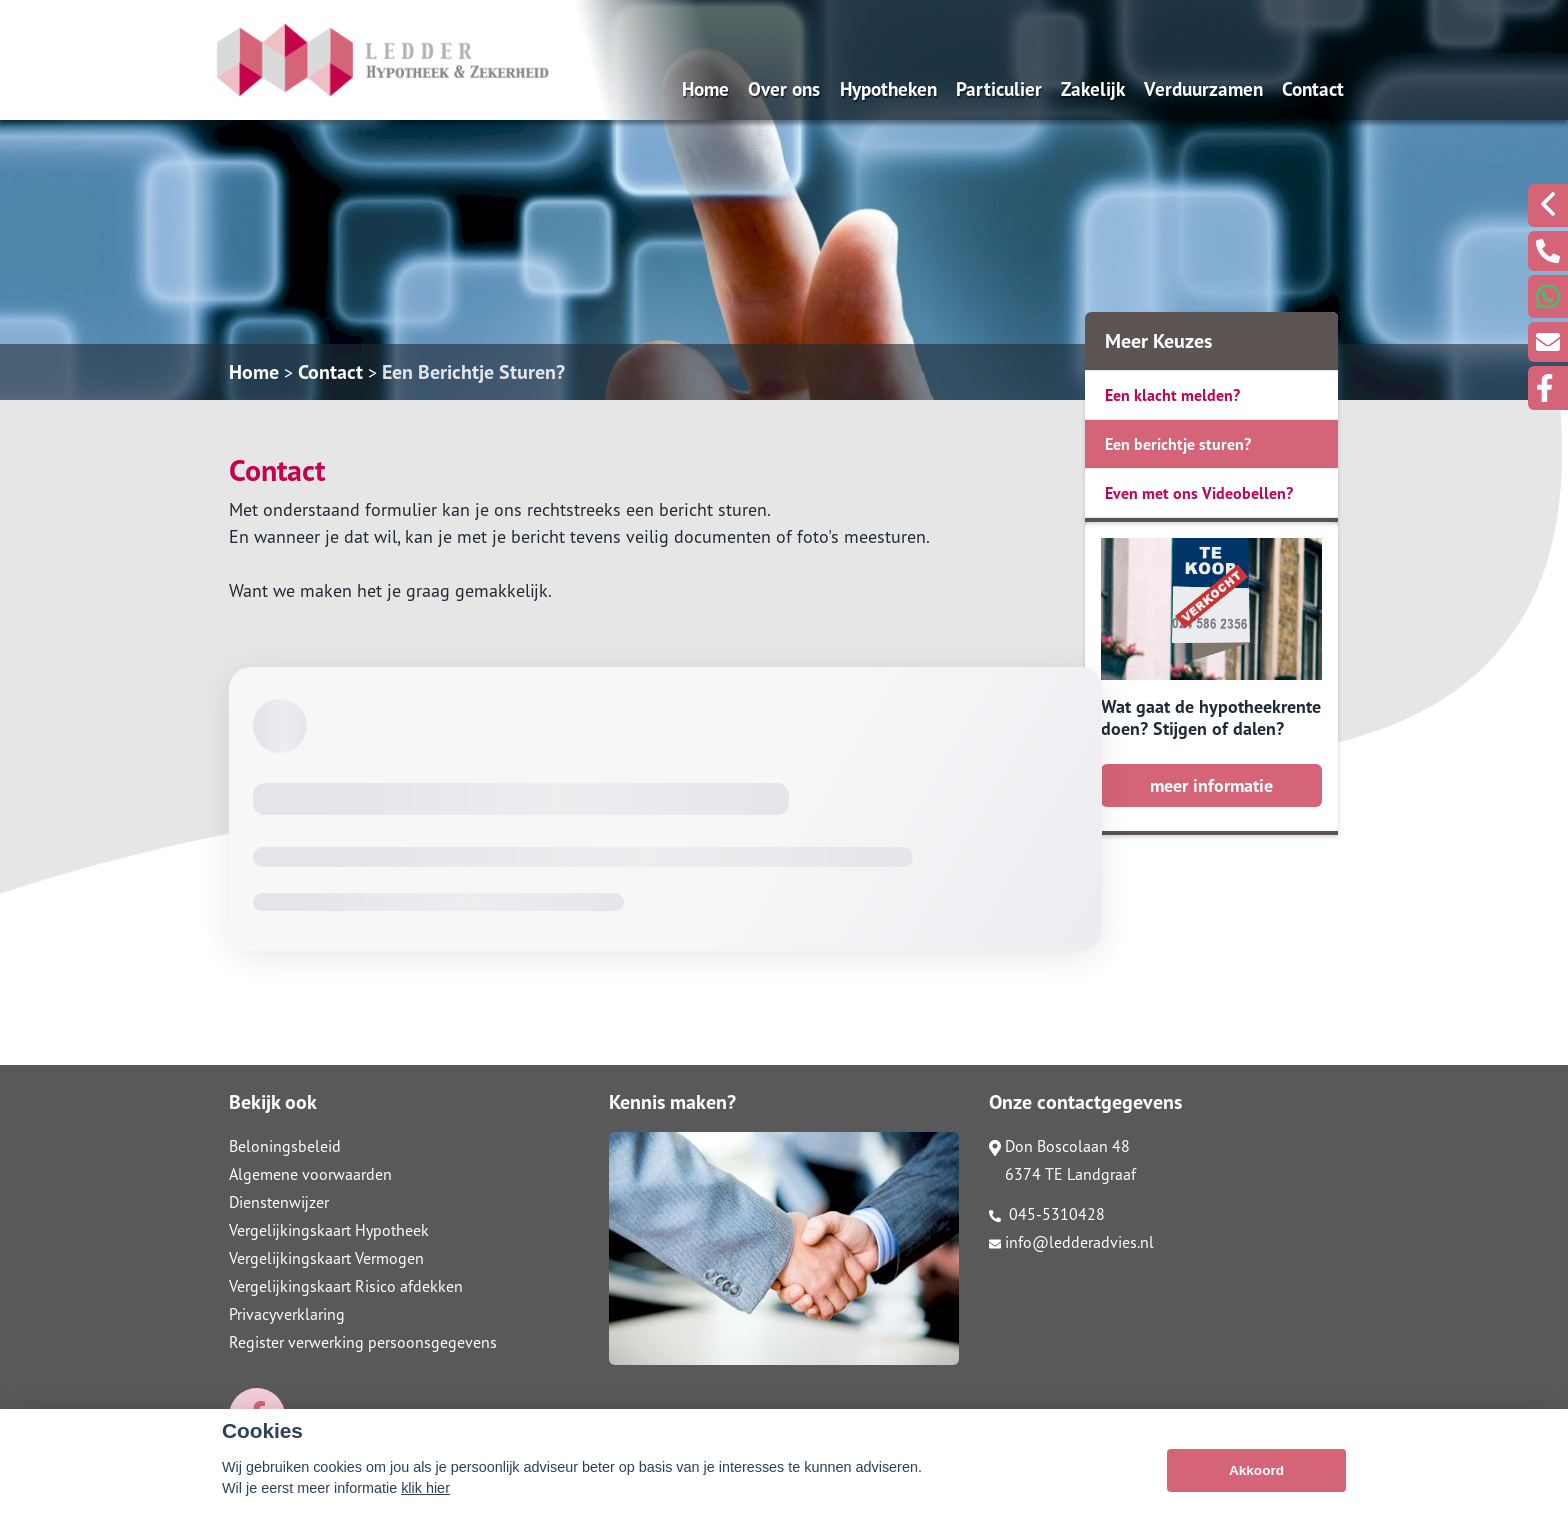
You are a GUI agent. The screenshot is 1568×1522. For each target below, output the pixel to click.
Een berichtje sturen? (1178, 444)
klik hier (425, 1488)
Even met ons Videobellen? (1199, 493)
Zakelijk (1093, 88)
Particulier (999, 88)
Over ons (784, 88)
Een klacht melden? (1172, 395)
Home (705, 88)
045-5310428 (1047, 1214)
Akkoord (1256, 1470)
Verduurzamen (1203, 88)
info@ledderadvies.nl (1071, 1242)
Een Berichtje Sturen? (473, 372)
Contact (1313, 88)
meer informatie (1211, 785)
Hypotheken (888, 88)
